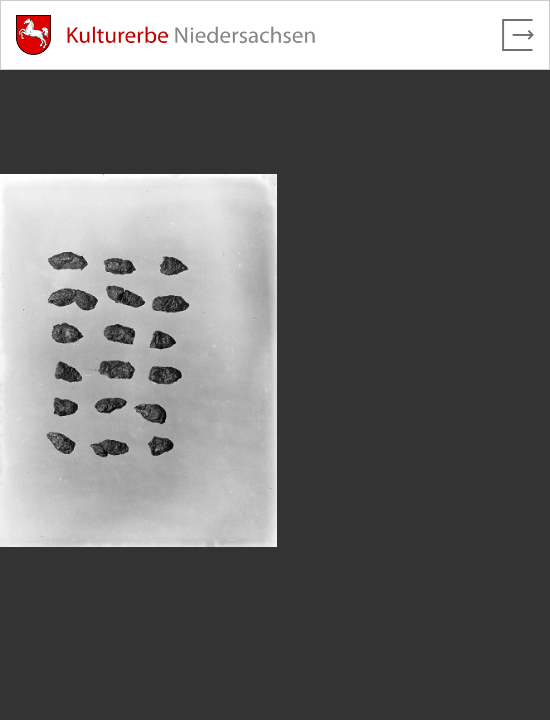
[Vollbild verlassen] (518, 35)
